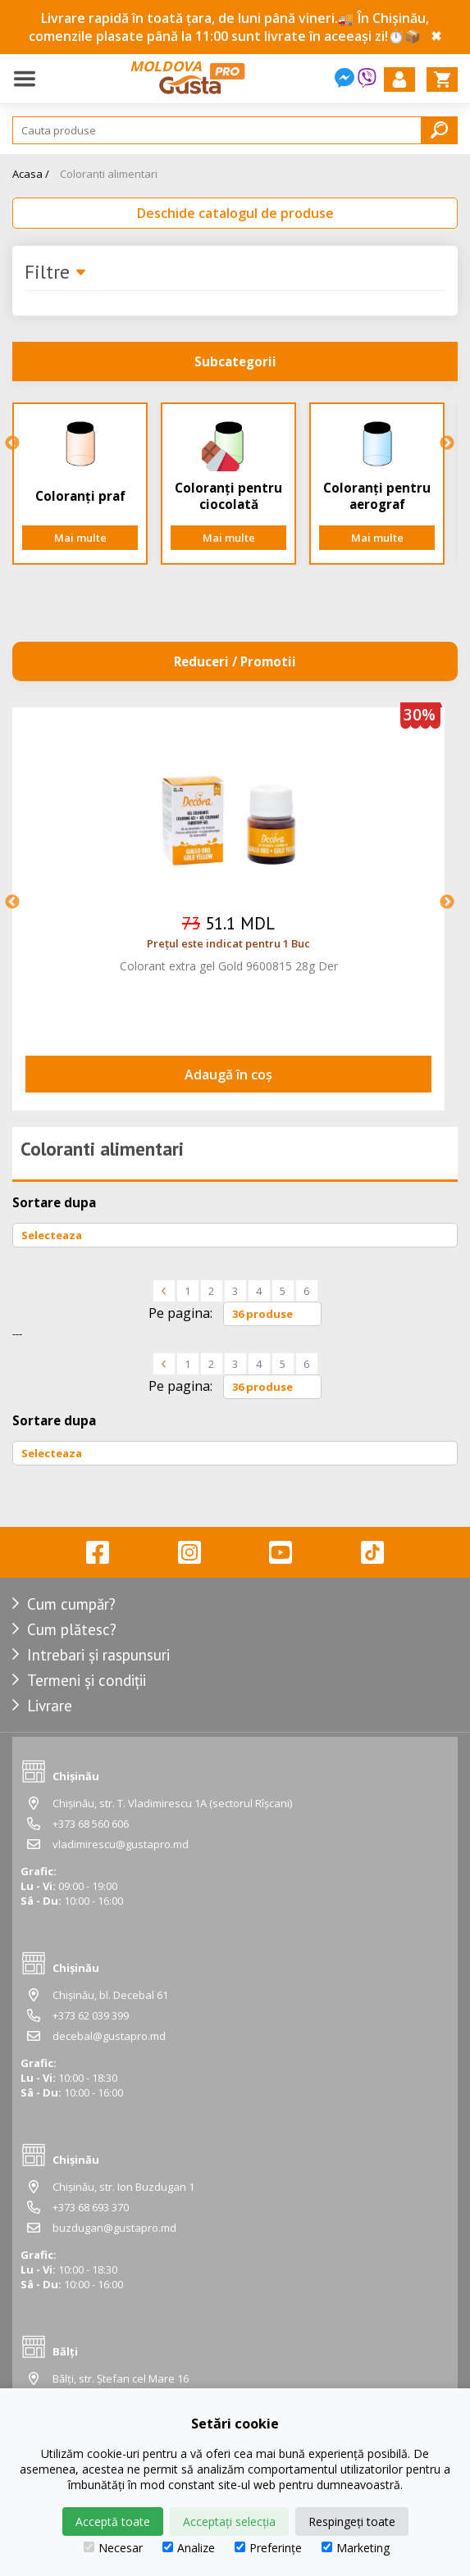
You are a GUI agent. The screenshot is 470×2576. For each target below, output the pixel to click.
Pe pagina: (180, 1313)
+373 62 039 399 (90, 2015)
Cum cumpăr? (71, 1604)
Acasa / (30, 173)
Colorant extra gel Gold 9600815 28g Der (229, 966)
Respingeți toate (351, 2521)
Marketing (356, 2548)
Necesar (113, 2548)
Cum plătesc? (71, 1629)
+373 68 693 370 (90, 2207)
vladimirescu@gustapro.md (120, 1844)
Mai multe (80, 537)
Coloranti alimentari (108, 173)
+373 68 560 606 (90, 1823)
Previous (12, 443)
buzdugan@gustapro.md (114, 2227)
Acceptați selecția (229, 2521)
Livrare (49, 1705)
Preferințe (268, 2548)
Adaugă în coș (228, 1074)
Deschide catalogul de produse (235, 213)
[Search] (235, 130)
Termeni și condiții (86, 1680)
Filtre (56, 273)
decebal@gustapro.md (109, 2036)
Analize (188, 2548)
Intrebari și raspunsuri (98, 1655)
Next (447, 443)
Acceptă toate (112, 2521)
